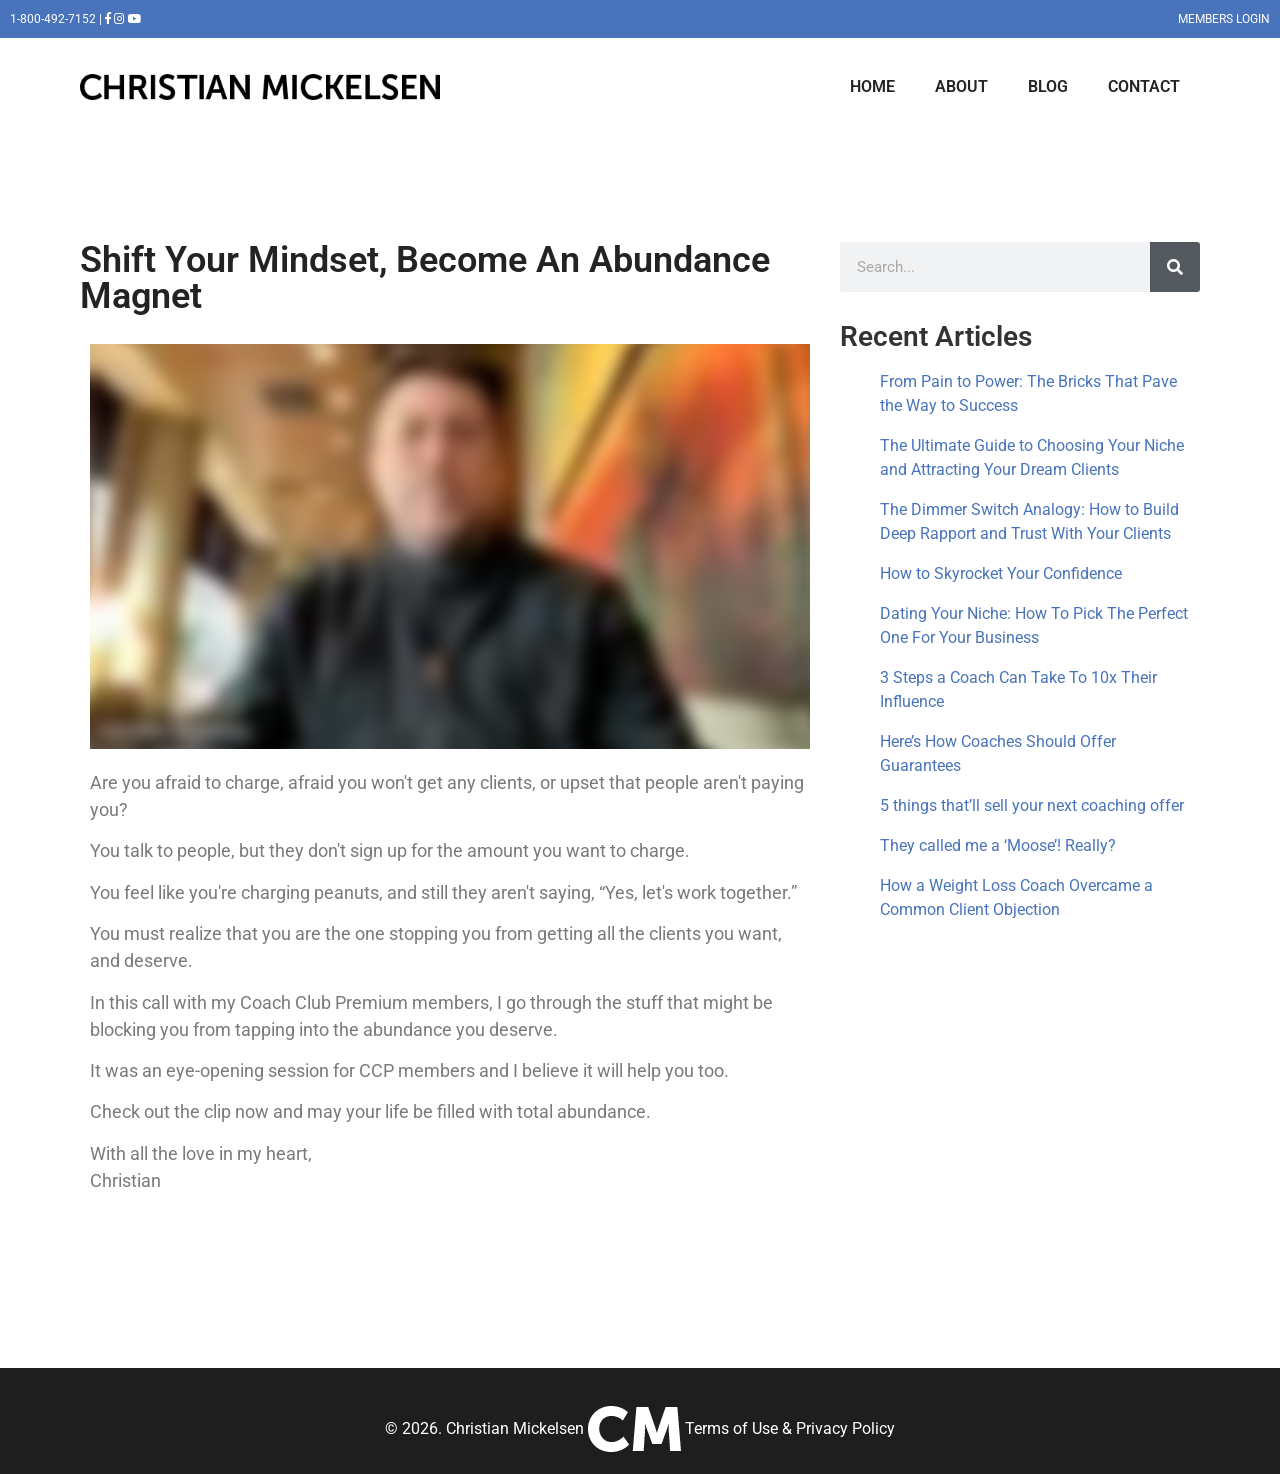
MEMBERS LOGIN (1224, 19)
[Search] (1175, 267)
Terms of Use (731, 1428)
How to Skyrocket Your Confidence (1001, 573)
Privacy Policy (845, 1428)
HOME (872, 86)
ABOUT (961, 86)
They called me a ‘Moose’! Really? (998, 845)
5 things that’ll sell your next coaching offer (1032, 805)
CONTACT (1144, 86)
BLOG (1048, 86)
